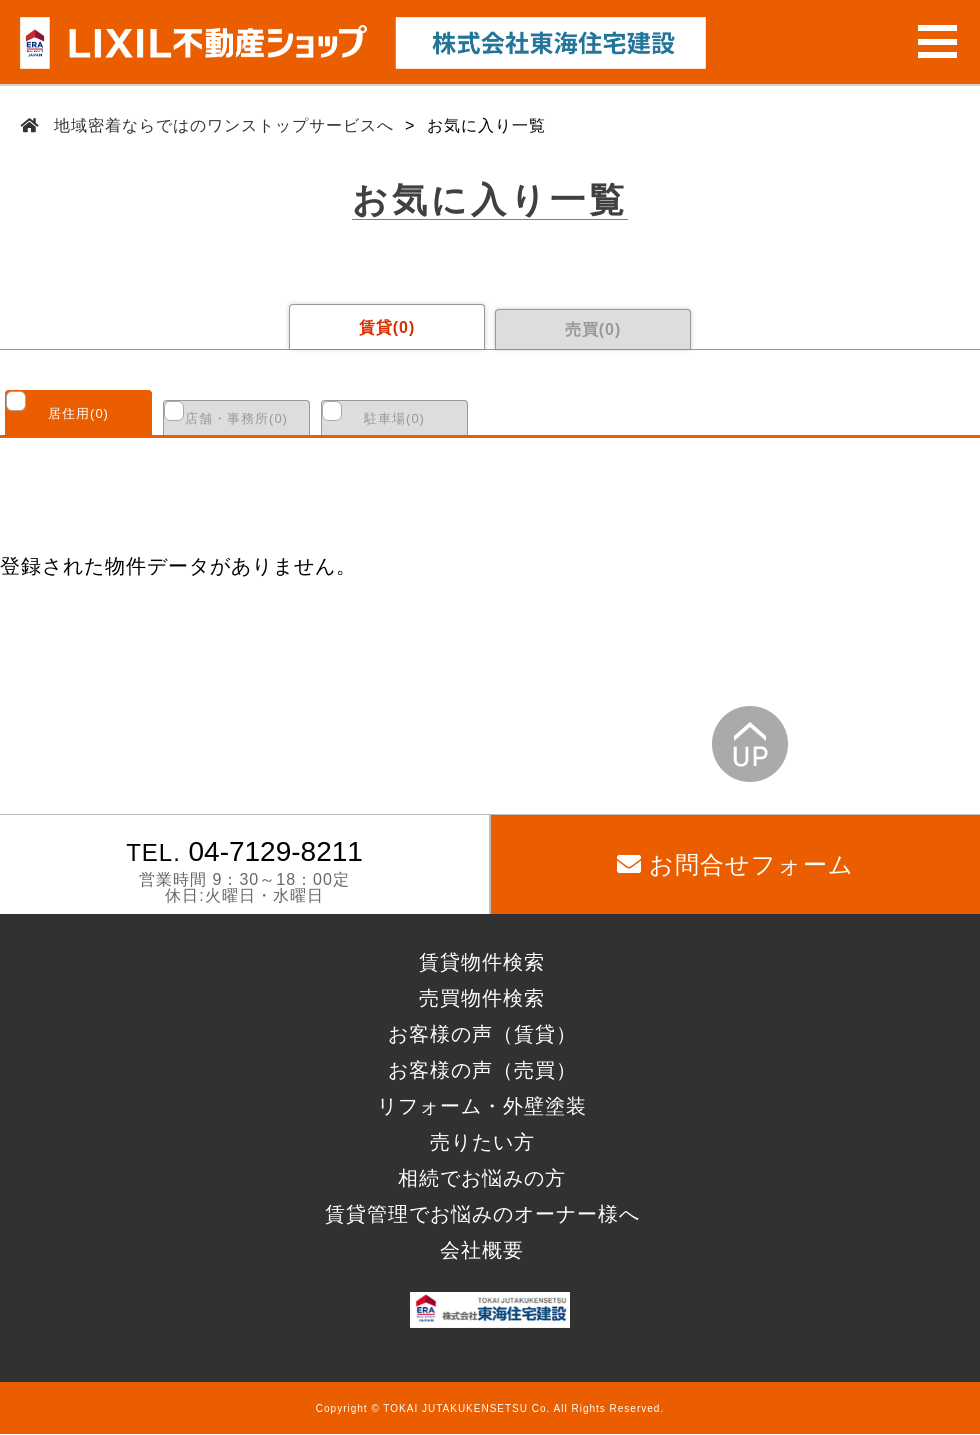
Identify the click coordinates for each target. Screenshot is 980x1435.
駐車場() (394, 418)
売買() (593, 329)
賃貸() (387, 327)
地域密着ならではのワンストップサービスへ (224, 125)
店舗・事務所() (236, 418)
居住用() (78, 413)
